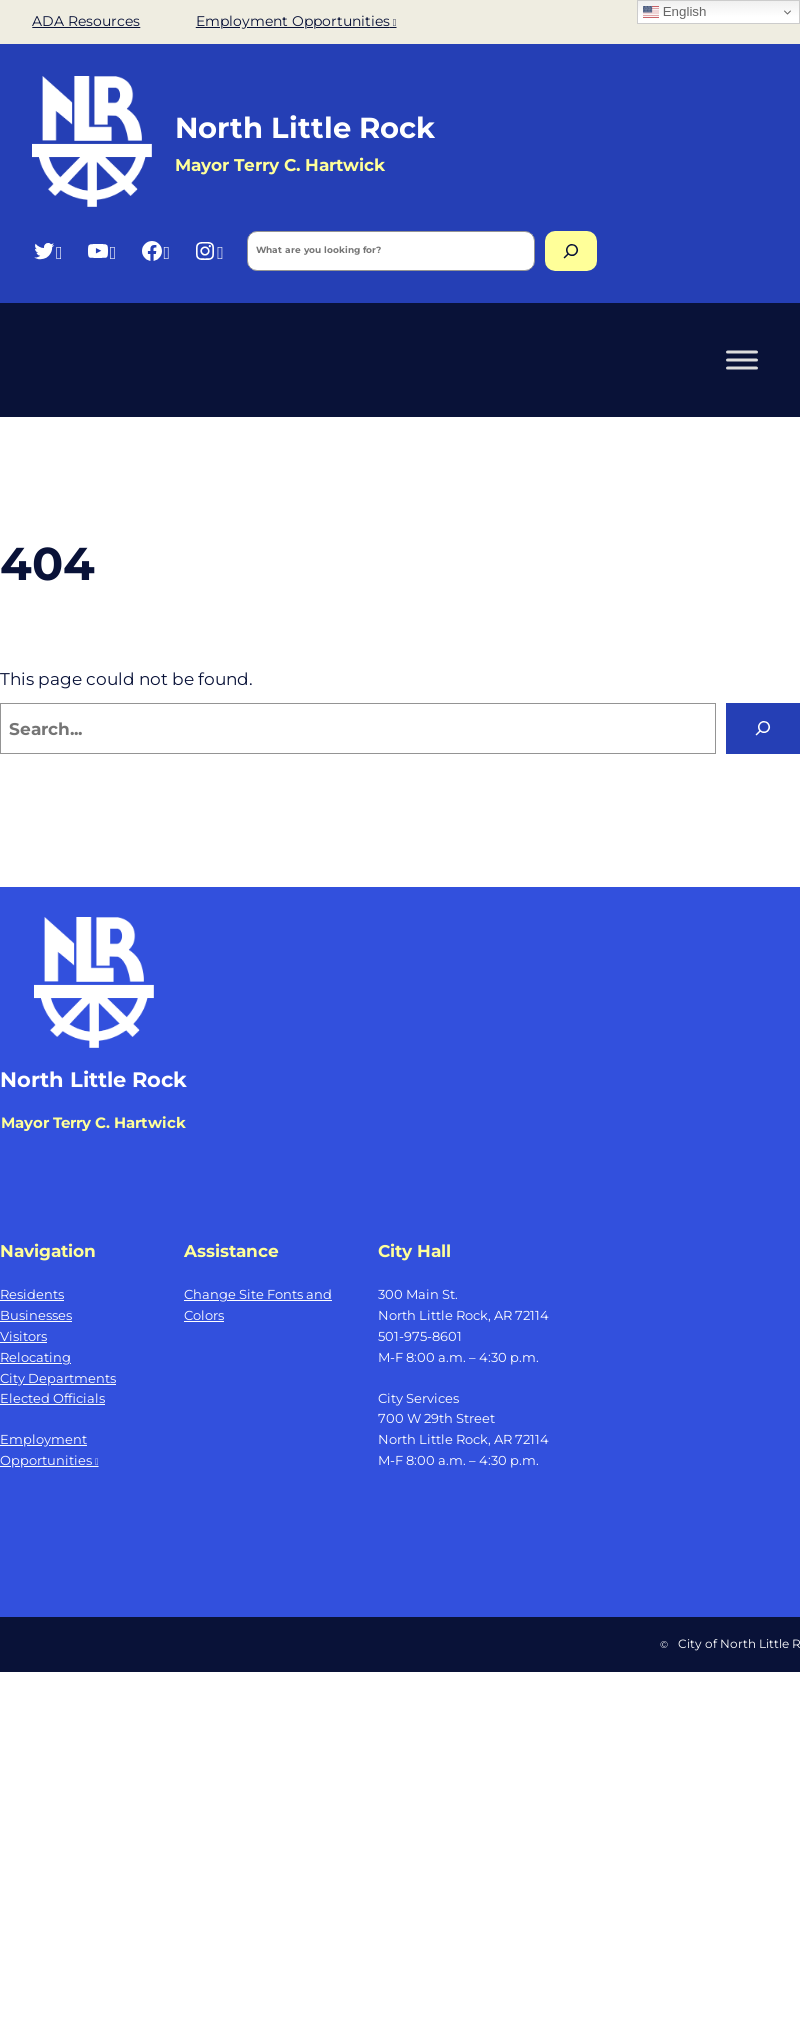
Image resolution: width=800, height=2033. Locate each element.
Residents (32, 1294)
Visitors (23, 1336)
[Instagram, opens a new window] (208, 250)
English (674, 12)
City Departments (58, 1378)
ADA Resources (86, 21)
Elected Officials (52, 1398)
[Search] (571, 251)
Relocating (35, 1357)
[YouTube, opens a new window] (101, 250)
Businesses (36, 1315)
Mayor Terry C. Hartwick (93, 1122)
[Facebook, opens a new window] (155, 250)
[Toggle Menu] (742, 359)
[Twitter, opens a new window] (47, 250)
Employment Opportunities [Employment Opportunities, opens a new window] (296, 21)
